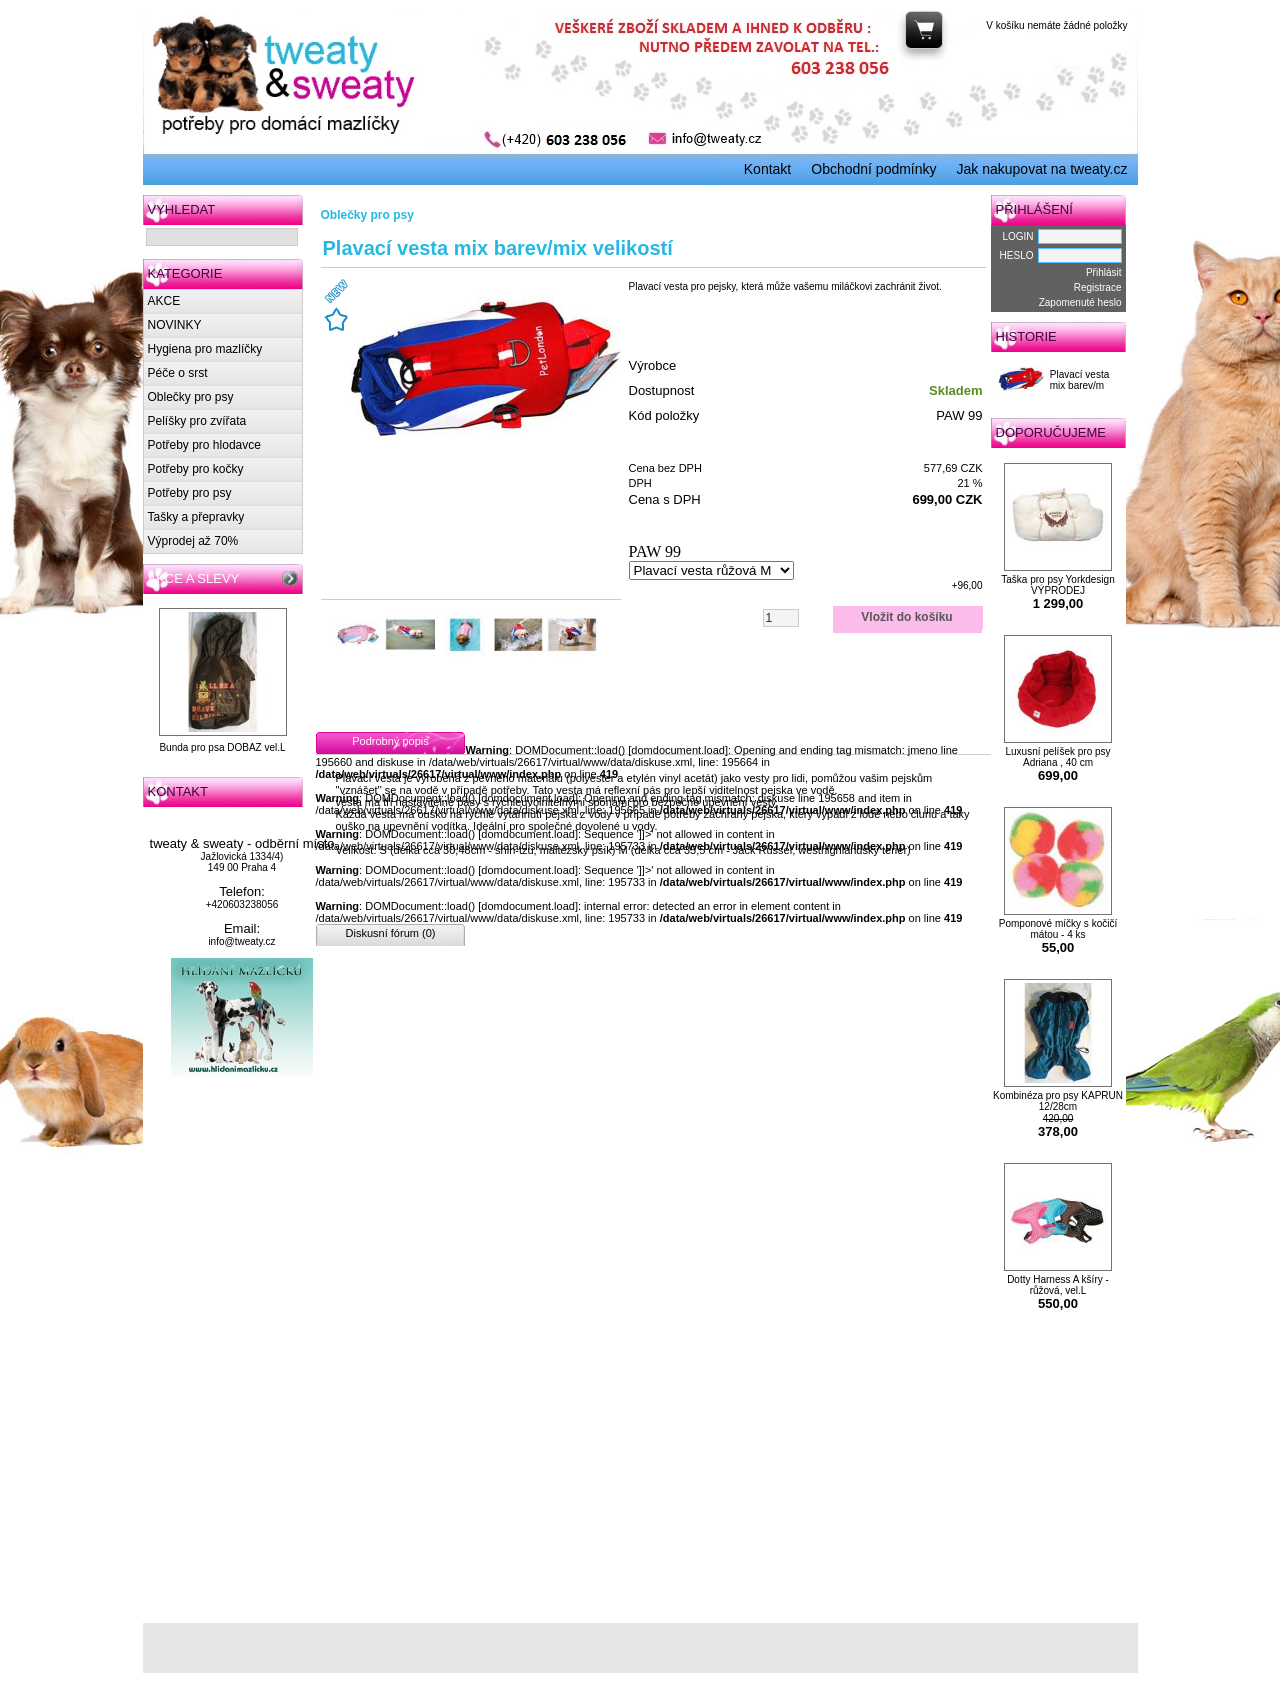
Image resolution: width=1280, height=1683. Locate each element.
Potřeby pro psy (190, 493)
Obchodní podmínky (873, 169)
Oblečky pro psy (191, 397)
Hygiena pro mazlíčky (205, 349)
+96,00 (967, 585)
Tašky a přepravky (196, 517)
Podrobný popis (390, 741)
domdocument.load (678, 750)
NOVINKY (175, 325)
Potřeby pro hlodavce (204, 445)
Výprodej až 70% (193, 541)
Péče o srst (178, 373)
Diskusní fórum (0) (391, 933)
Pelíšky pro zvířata (197, 421)
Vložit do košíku (906, 617)
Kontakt (767, 169)
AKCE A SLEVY (194, 578)
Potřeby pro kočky (196, 469)
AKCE (164, 301)
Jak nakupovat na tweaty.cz (1042, 169)
